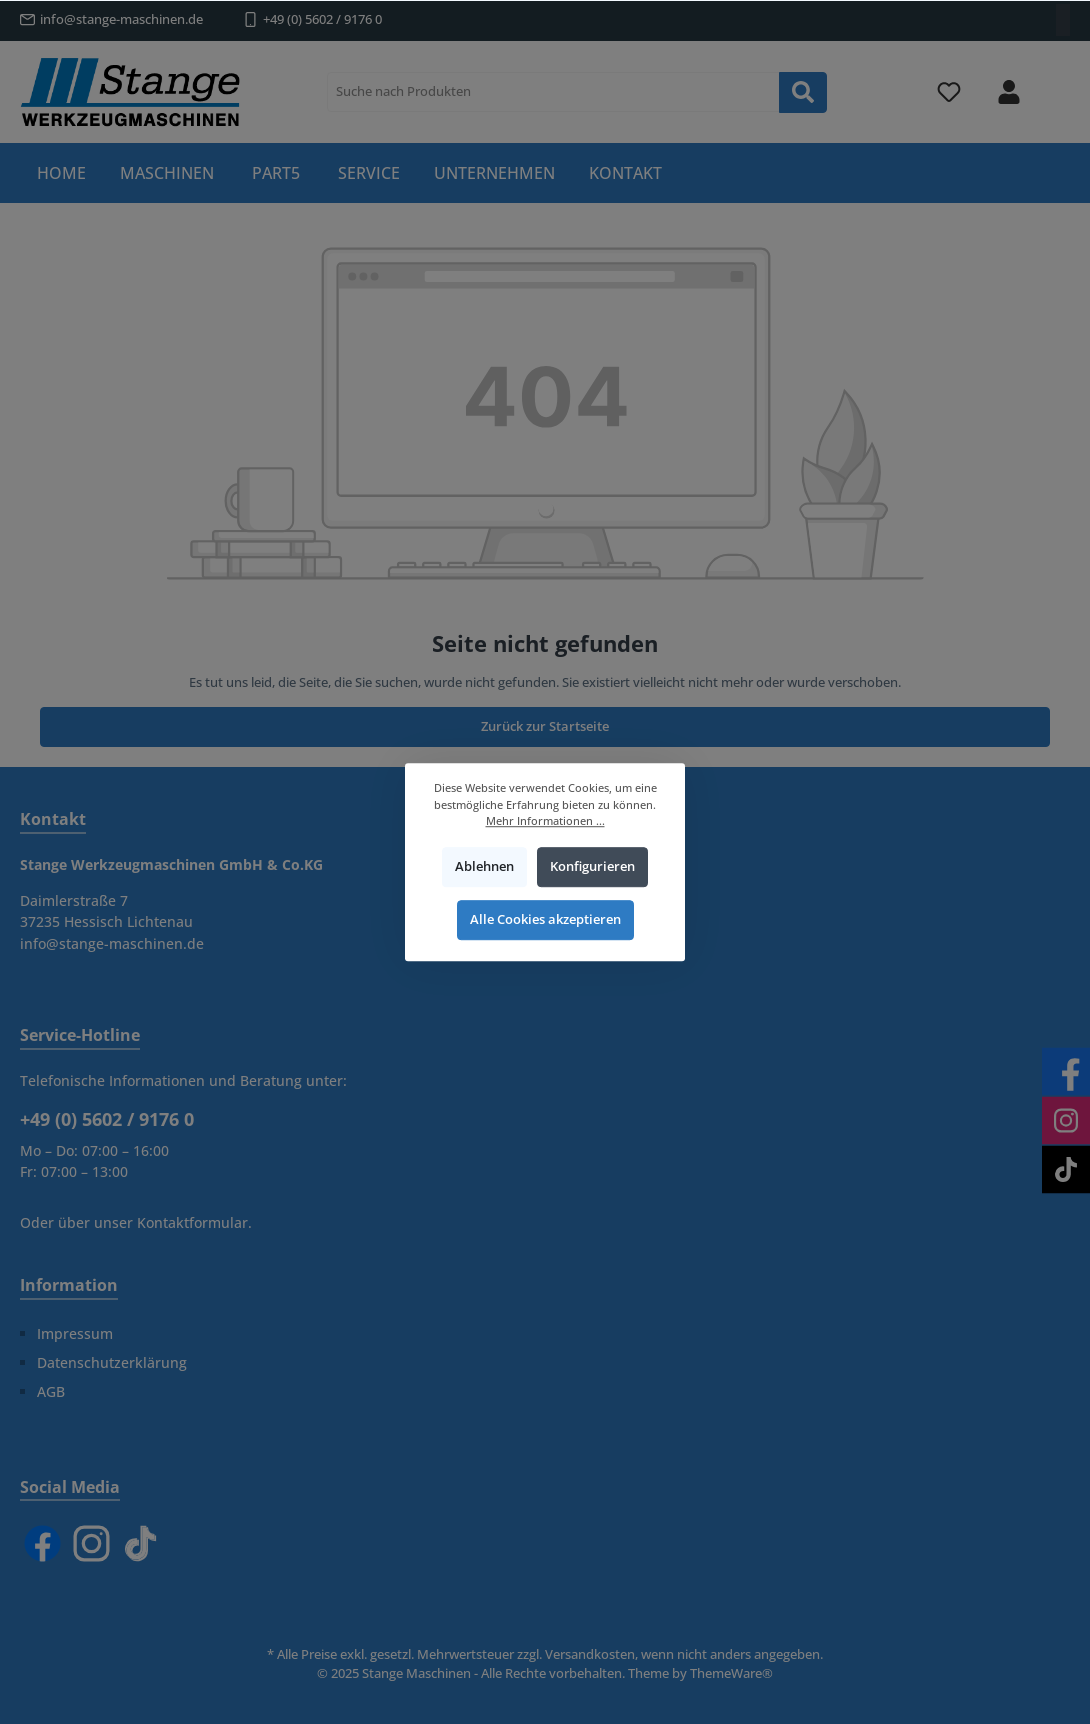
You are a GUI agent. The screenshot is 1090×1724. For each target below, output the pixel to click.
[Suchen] (803, 92)
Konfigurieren (592, 866)
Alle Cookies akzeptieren (545, 920)
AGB (51, 1391)
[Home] (61, 173)
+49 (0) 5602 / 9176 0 (322, 19)
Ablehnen (484, 866)
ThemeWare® (731, 1673)
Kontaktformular (192, 1222)
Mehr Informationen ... (545, 820)
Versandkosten (590, 1654)
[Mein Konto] (1009, 92)
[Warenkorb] (1057, 81)
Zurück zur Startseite (545, 726)
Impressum (75, 1333)
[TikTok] (140, 1543)
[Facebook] (42, 1543)
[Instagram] (91, 1543)
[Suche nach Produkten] (553, 92)
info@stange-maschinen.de (121, 19)
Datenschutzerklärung (112, 1362)
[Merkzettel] (949, 92)
